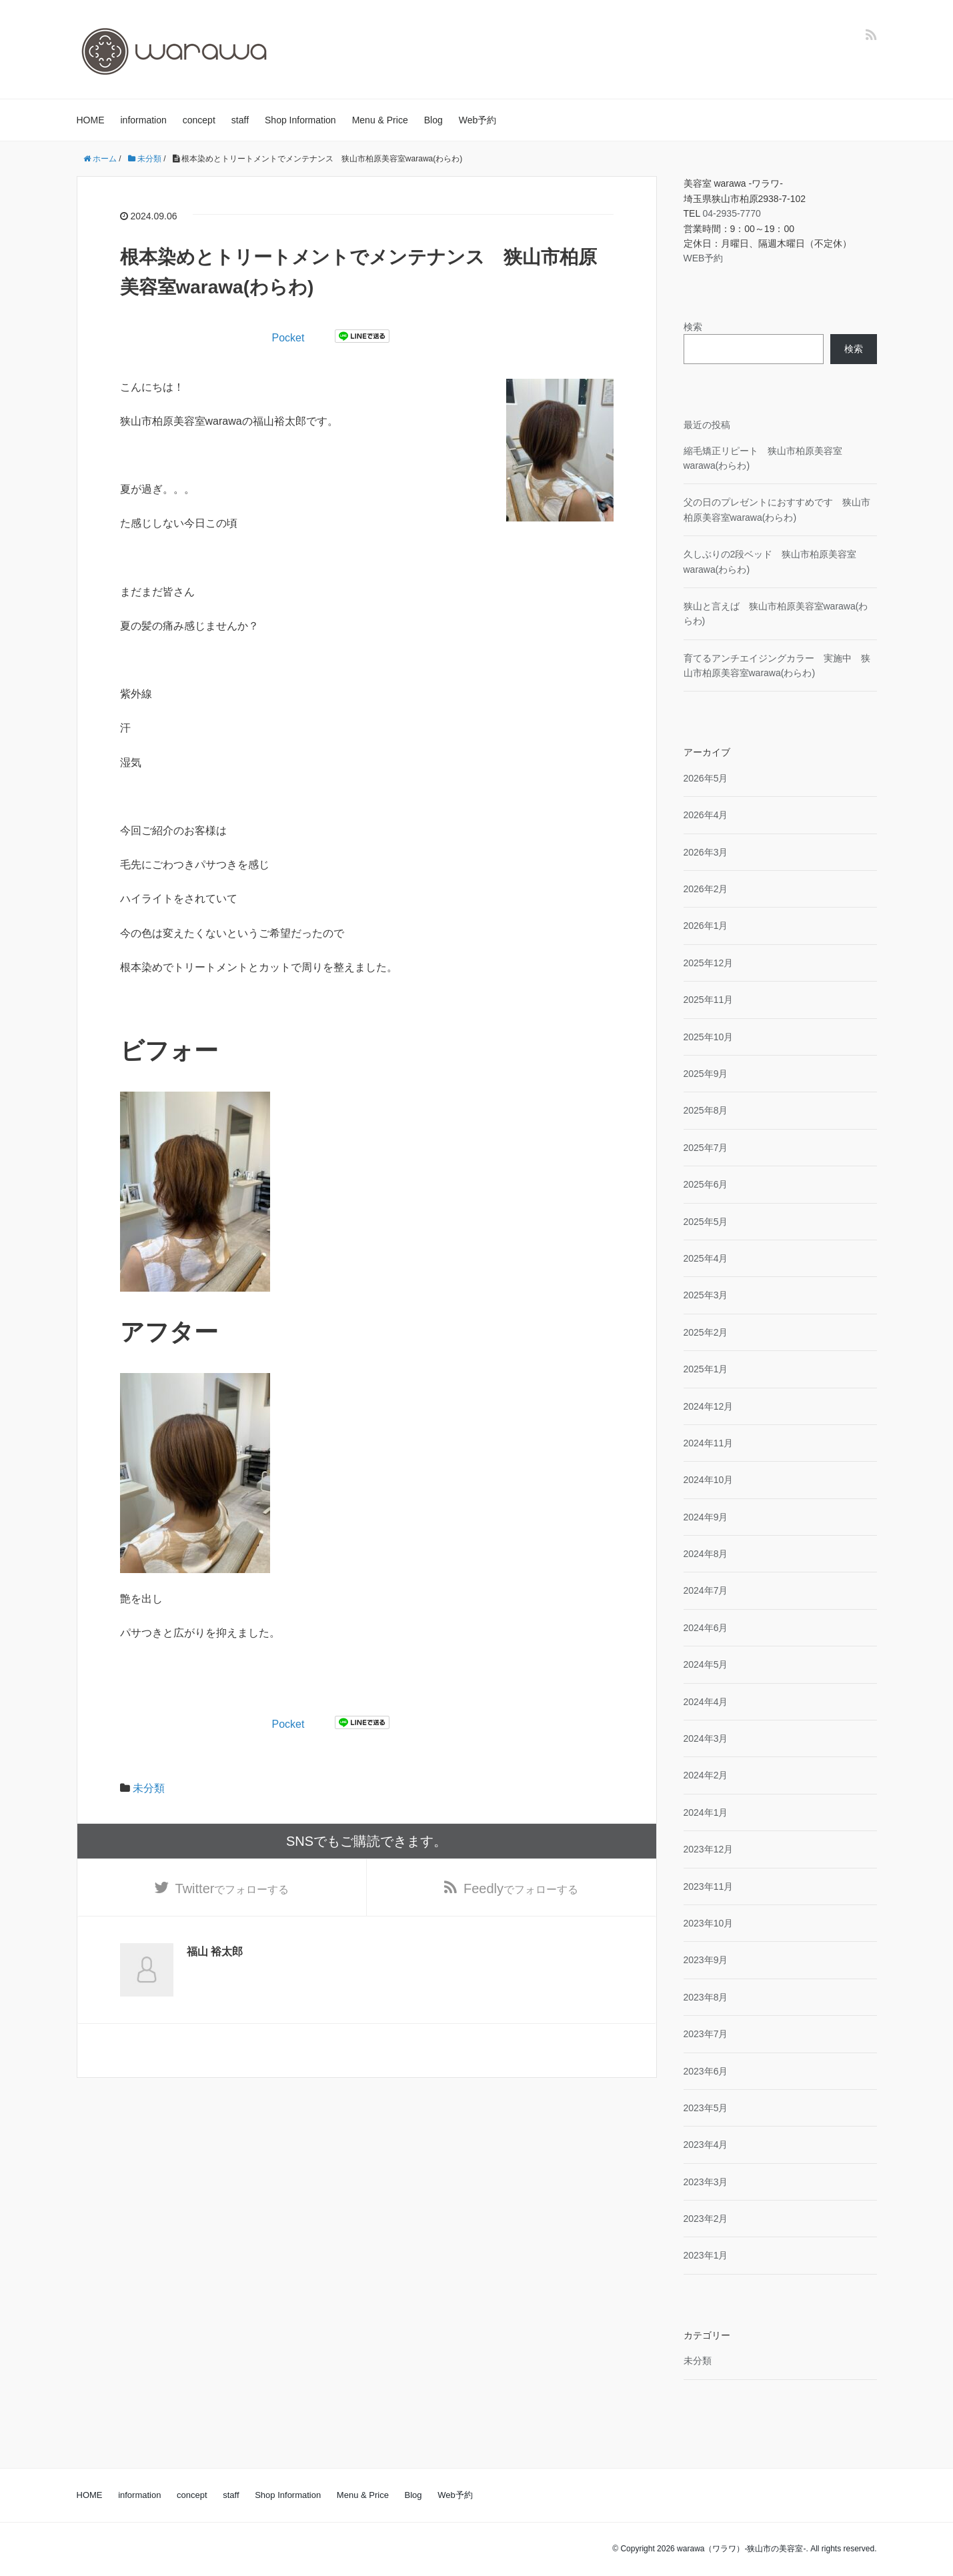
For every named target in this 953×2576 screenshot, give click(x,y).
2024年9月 (706, 1517)
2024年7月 (706, 1590)
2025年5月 (706, 1221)
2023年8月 (706, 1997)
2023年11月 (709, 1886)
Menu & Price (380, 120)
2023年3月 (706, 2182)
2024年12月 (709, 1406)
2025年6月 (706, 1184)
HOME (91, 120)
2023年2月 (706, 2218)
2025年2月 (706, 1332)
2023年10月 (709, 1923)
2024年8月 (706, 1553)
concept (199, 120)
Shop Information (300, 120)
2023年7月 (706, 2034)
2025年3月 (706, 1295)
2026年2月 (706, 889)
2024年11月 (709, 1443)
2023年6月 (706, 2071)
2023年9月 (706, 1960)
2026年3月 (706, 852)
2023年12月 (709, 1849)
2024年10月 (709, 1479)
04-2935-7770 (732, 213)
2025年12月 (709, 963)
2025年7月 (706, 1147)
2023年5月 (706, 2108)
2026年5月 (706, 778)
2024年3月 (706, 1738)
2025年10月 (709, 1037)
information (144, 120)
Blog (433, 120)
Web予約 (478, 120)
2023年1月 (706, 2255)
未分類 (149, 1788)
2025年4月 (706, 1258)
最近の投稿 (707, 424)
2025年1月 (706, 1369)
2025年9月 (706, 1073)
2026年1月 (706, 925)
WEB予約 (704, 258)
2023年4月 (706, 2144)
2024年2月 (706, 1775)
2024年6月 (706, 1627)
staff (240, 120)
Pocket (288, 337)
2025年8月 (706, 1110)
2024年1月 (706, 1812)
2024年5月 (706, 1664)
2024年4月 (706, 1701)
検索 (693, 326)
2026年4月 (706, 815)
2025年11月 (709, 999)
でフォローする (232, 1888)
